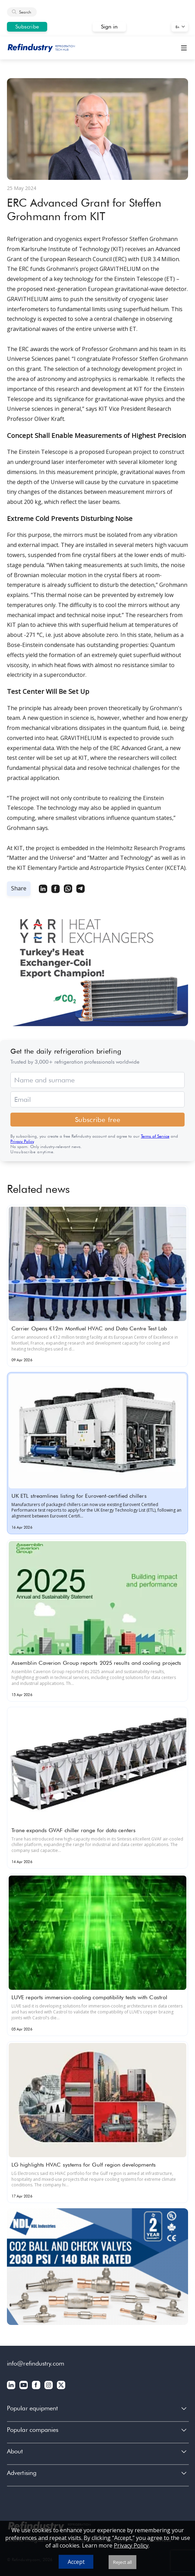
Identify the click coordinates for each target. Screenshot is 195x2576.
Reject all (122, 2562)
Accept (76, 2562)
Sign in (109, 26)
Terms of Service (155, 1136)
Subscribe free (97, 1119)
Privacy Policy (22, 1141)
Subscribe (27, 26)
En (177, 27)
